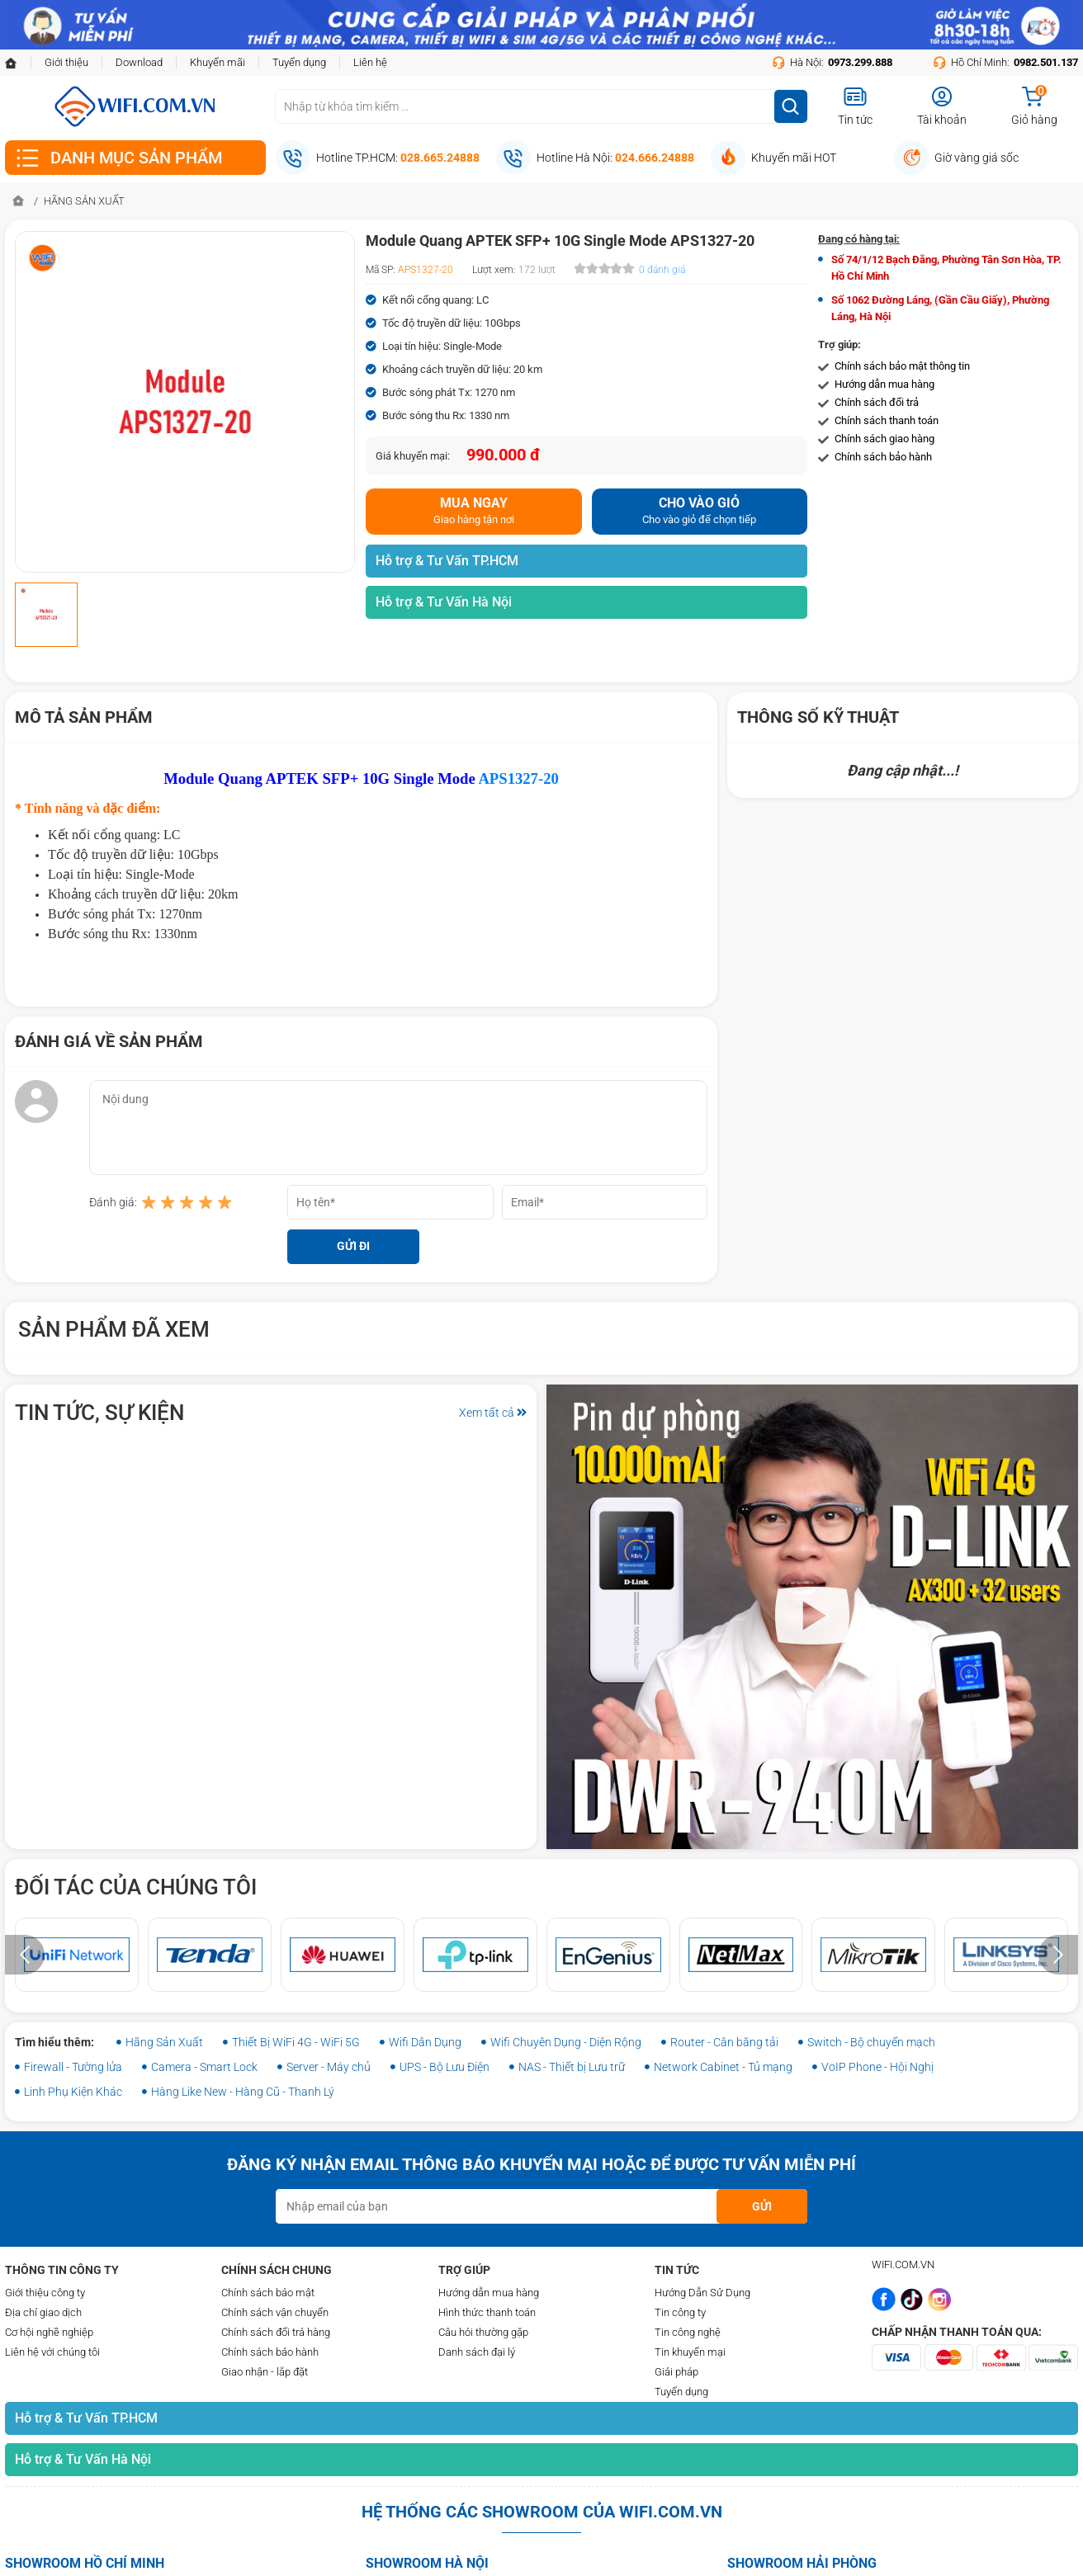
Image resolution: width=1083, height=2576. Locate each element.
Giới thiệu (66, 62)
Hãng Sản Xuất (164, 2042)
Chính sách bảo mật (267, 2292)
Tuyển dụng (299, 62)
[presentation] (25, 1954)
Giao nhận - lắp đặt (264, 2372)
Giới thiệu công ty (45, 2292)
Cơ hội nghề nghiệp (49, 2332)
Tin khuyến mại (690, 2352)
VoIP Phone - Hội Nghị (877, 2067)
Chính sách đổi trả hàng (275, 2332)
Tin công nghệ (688, 2332)
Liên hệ (370, 62)
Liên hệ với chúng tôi (52, 2352)
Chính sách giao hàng (884, 438)
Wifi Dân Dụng (425, 2042)
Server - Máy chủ (328, 2067)
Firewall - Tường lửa (73, 2067)
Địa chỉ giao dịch (43, 2312)
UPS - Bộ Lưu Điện (444, 2067)
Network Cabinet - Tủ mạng (723, 2067)
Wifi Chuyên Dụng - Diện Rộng (565, 2042)
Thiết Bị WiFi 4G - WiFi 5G (296, 2042)
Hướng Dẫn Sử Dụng (702, 2292)
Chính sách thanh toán (887, 420)
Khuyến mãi (217, 62)
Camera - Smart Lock (204, 2067)
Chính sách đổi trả (877, 402)
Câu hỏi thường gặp (483, 2332)
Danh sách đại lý (476, 2352)
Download (139, 62)
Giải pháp (676, 2372)
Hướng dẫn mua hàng (884, 384)
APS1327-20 (518, 778)
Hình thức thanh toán (487, 2312)
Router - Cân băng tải (724, 2042)
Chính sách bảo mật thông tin (902, 366)
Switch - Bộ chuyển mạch (871, 2042)
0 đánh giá (662, 270)
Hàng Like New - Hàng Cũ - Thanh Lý (242, 2091)
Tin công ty (680, 2312)
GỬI (762, 2206)
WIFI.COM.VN (903, 2264)
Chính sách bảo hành (883, 457)
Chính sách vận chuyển (275, 2312)
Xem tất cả (493, 1412)
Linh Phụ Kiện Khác (73, 2091)
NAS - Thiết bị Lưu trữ (571, 2067)
